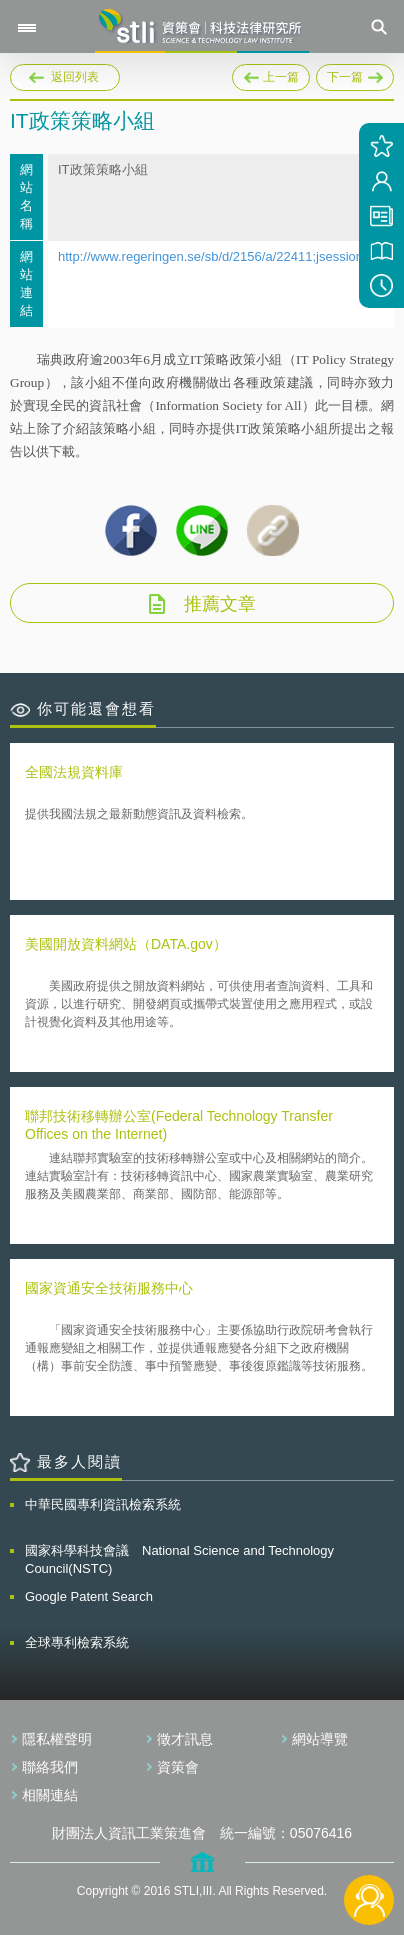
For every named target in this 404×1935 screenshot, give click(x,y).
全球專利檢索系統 (77, 1642)
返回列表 (75, 77)
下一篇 (355, 74)
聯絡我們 (50, 1767)
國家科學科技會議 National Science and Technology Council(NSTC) (179, 1559)
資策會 (178, 1767)
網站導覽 (320, 1739)
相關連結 (50, 1795)
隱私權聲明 (57, 1739)
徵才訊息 (185, 1739)
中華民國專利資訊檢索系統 (103, 1504)
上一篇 (271, 74)
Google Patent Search (89, 1596)
